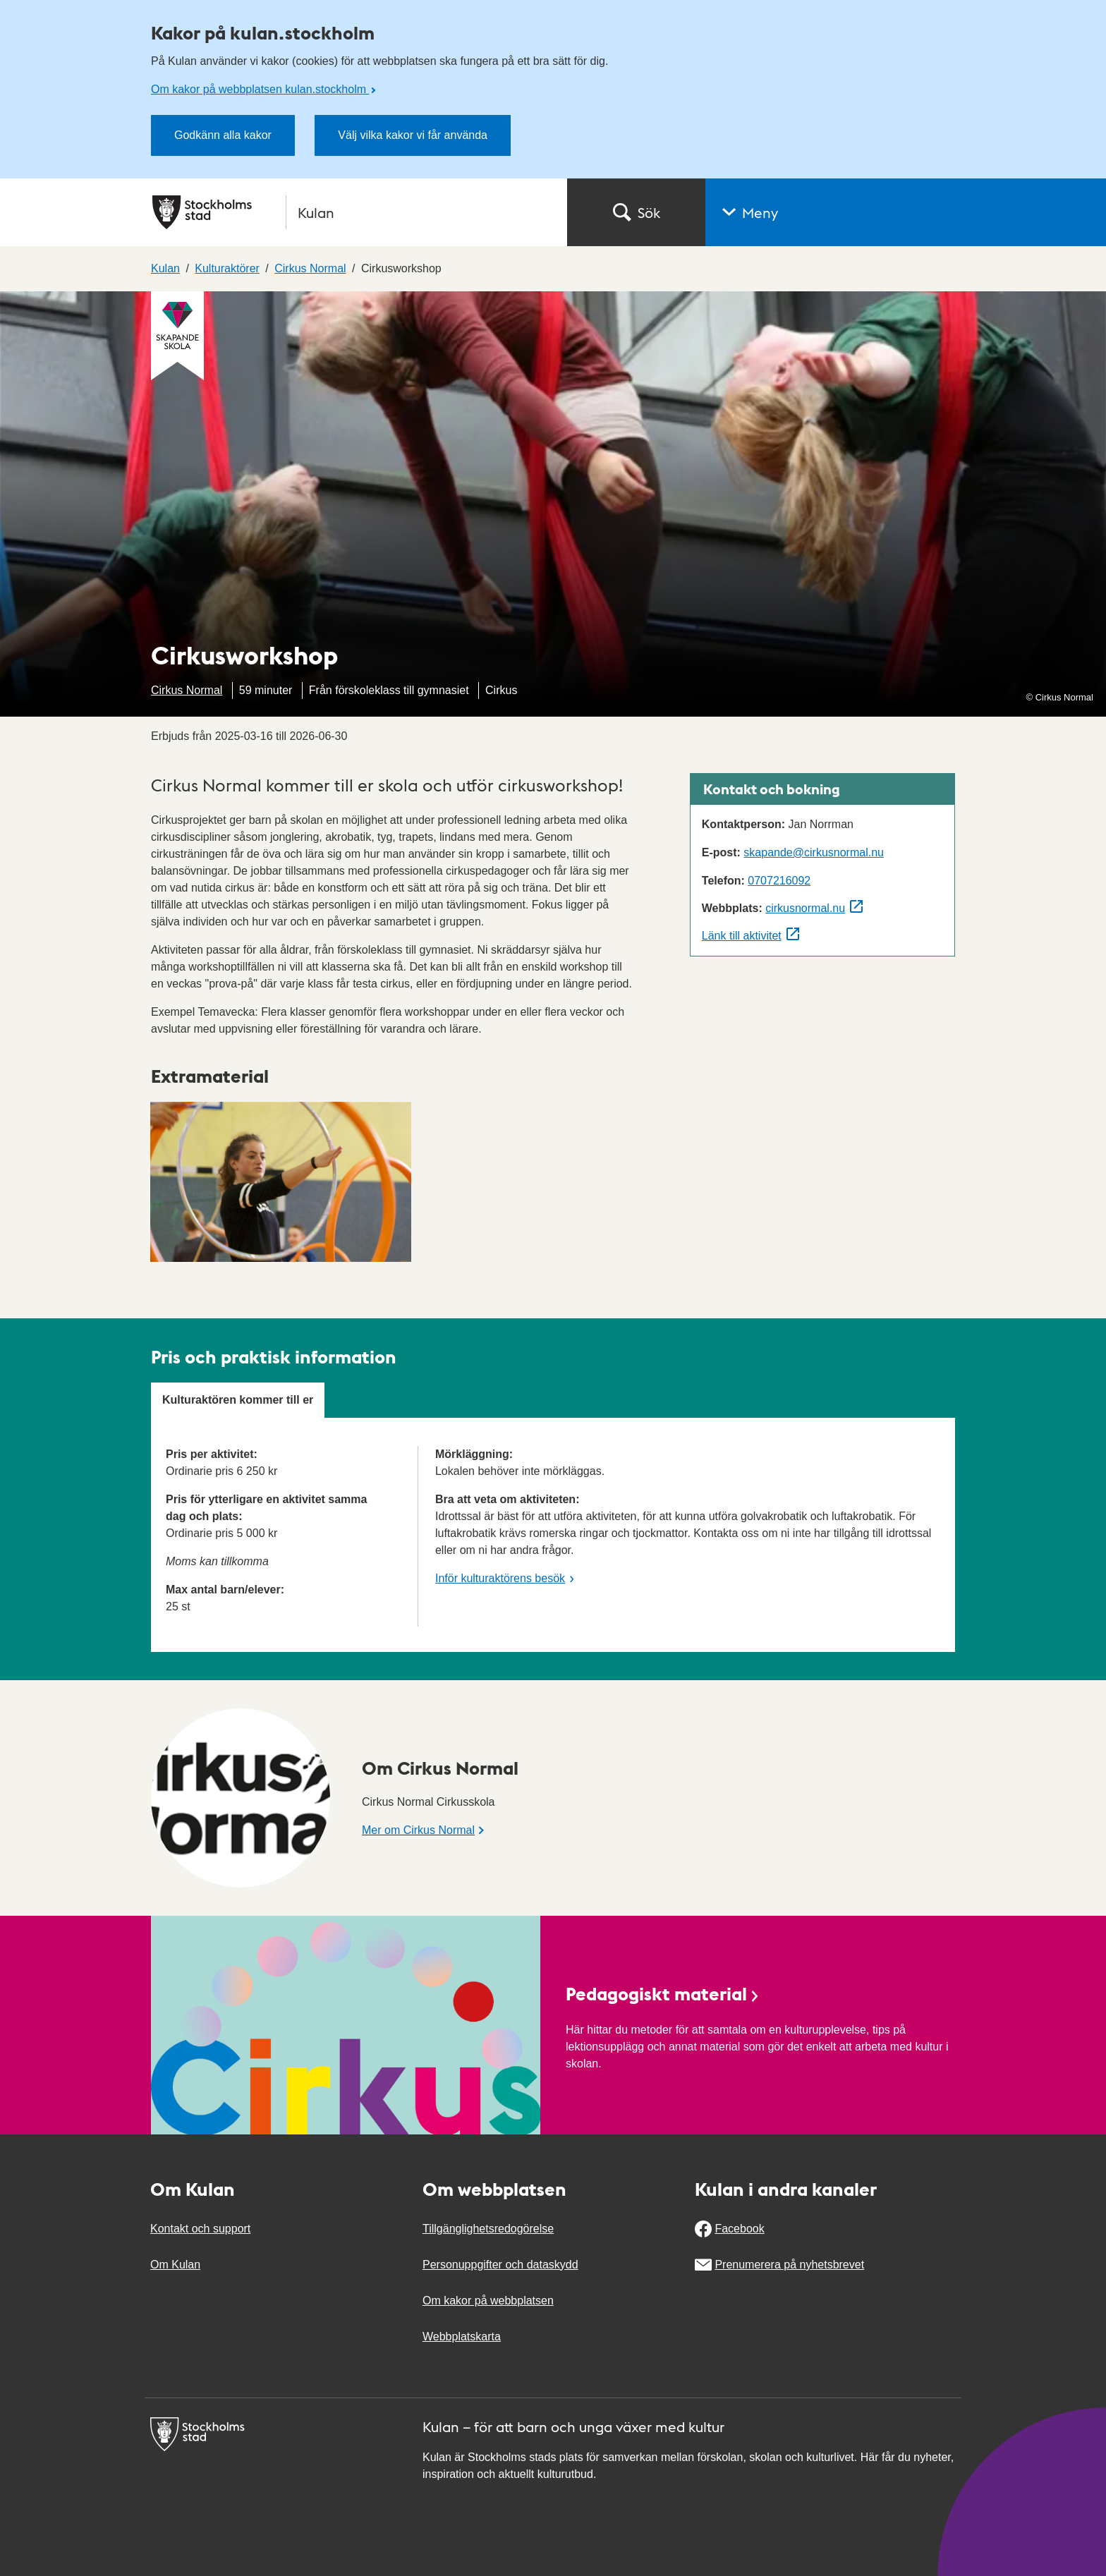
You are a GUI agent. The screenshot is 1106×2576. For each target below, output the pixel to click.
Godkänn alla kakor (223, 135)
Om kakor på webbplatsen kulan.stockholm (260, 89)
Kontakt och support (200, 2229)
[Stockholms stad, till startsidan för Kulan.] (351, 212)
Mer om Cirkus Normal (418, 1830)
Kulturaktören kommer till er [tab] (237, 1400)
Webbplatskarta (462, 2337)
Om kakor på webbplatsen (488, 2301)
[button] (905, 212)
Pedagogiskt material (663, 1993)
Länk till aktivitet (742, 936)
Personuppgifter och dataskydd (500, 2265)
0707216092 (779, 881)
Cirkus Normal (186, 690)
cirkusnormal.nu (805, 908)
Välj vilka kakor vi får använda (412, 135)
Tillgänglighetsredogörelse (488, 2229)
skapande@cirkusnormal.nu (813, 852)
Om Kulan (175, 2265)
